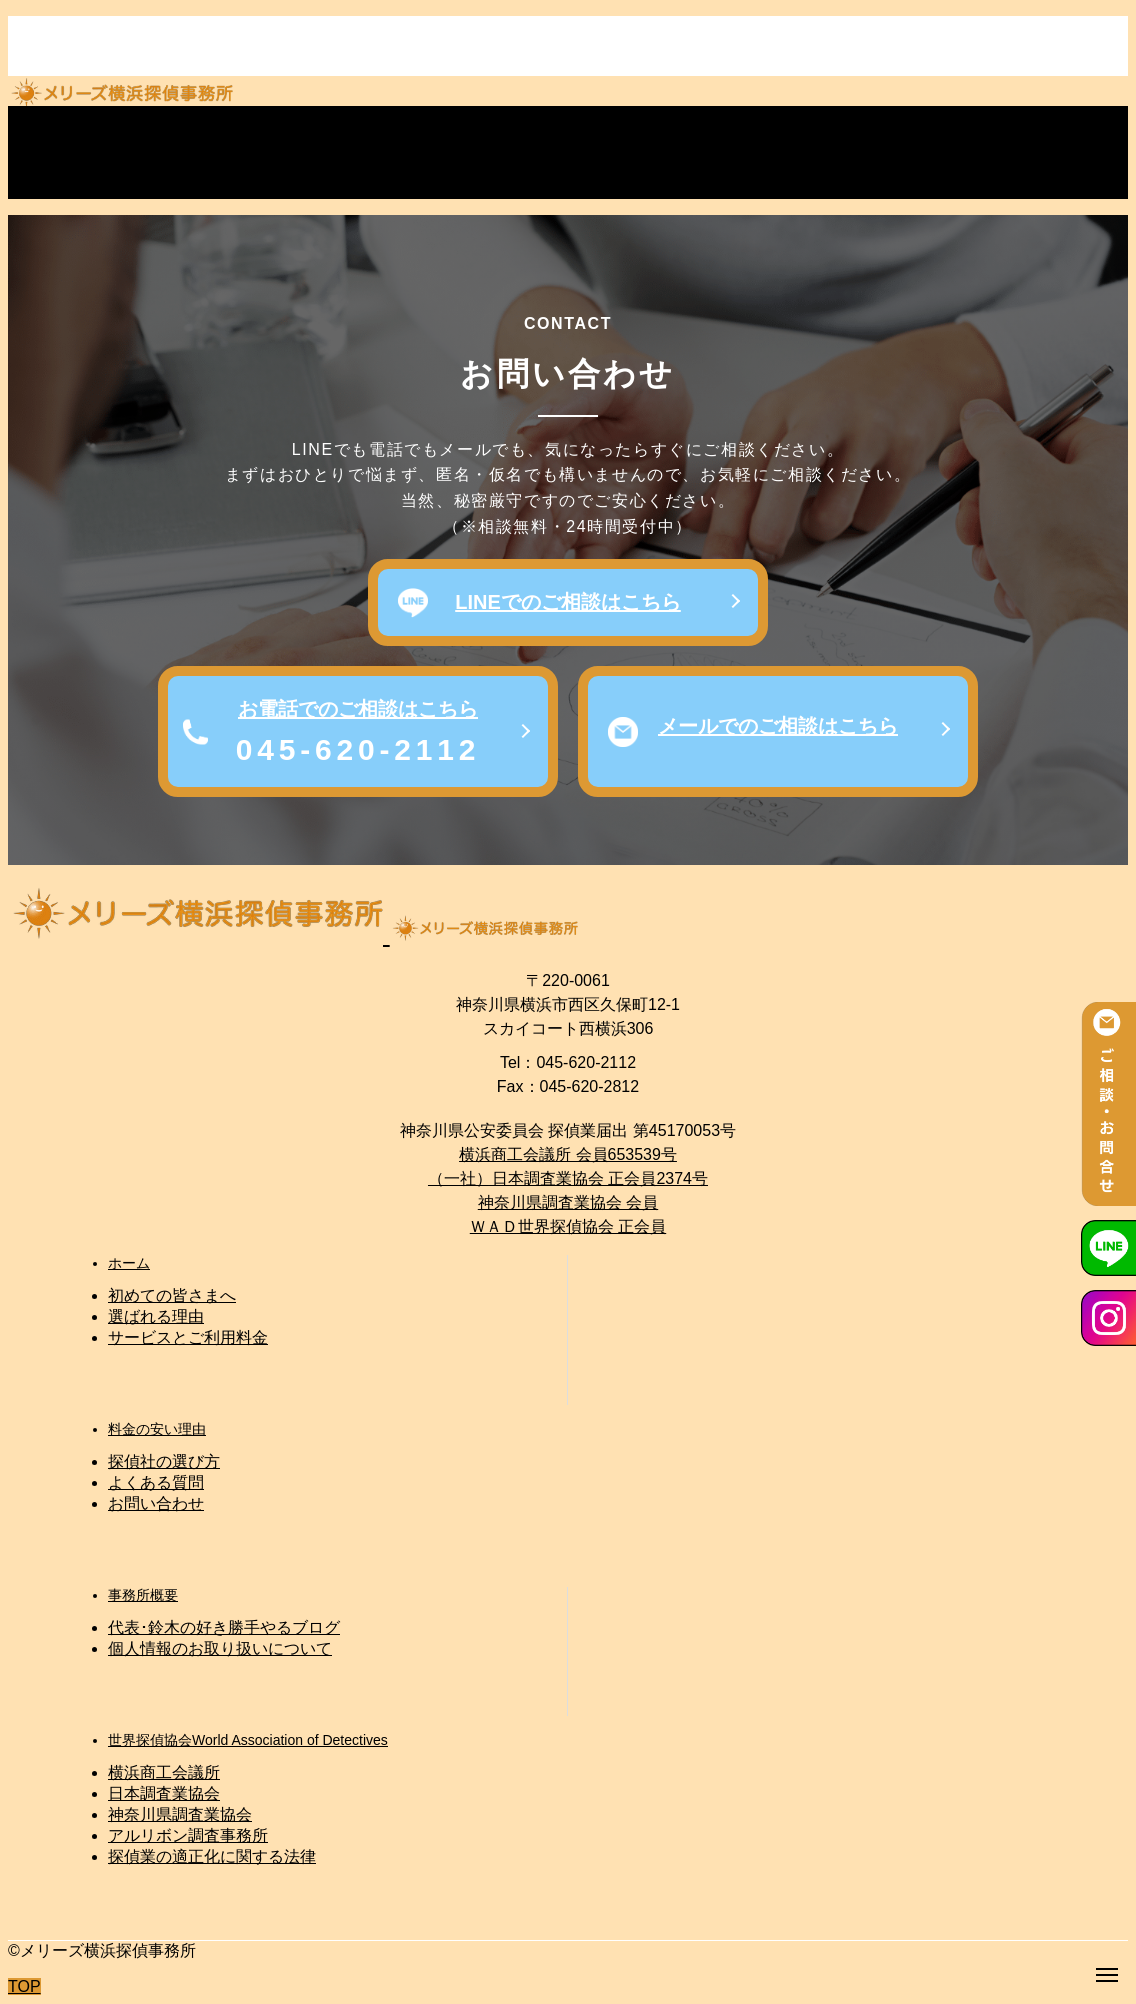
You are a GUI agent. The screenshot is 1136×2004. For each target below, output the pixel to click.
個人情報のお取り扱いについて (220, 1648)
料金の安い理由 (157, 1429)
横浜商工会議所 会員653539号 (568, 1154)
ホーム (129, 1263)
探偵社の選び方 (164, 1461)
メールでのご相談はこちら (778, 726)
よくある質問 (156, 1482)
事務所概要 (143, 1595)
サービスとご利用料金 (188, 1337)
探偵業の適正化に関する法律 (212, 1856)
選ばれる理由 (156, 1316)
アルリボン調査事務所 (188, 1835)
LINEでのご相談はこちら (568, 602)
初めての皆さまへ (172, 1295)
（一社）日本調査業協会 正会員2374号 (568, 1178)
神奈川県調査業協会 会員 (568, 1202)
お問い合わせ (156, 1503)
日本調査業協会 (164, 1793)
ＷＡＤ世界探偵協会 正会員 (568, 1226)
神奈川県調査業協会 (180, 1814)
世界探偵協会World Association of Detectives (248, 1740)
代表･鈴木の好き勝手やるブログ (224, 1627)
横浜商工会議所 (164, 1772)
